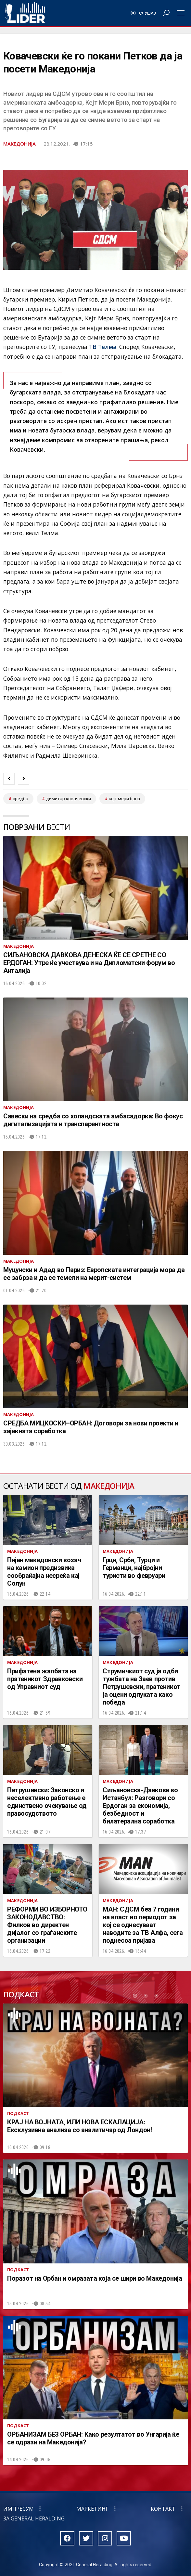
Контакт (163, 2508)
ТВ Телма (102, 347)
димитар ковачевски (68, 798)
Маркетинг (92, 2508)
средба (20, 798)
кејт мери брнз (124, 798)
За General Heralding (34, 2518)
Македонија (19, 143)
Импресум (18, 2508)
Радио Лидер (24, 13)
